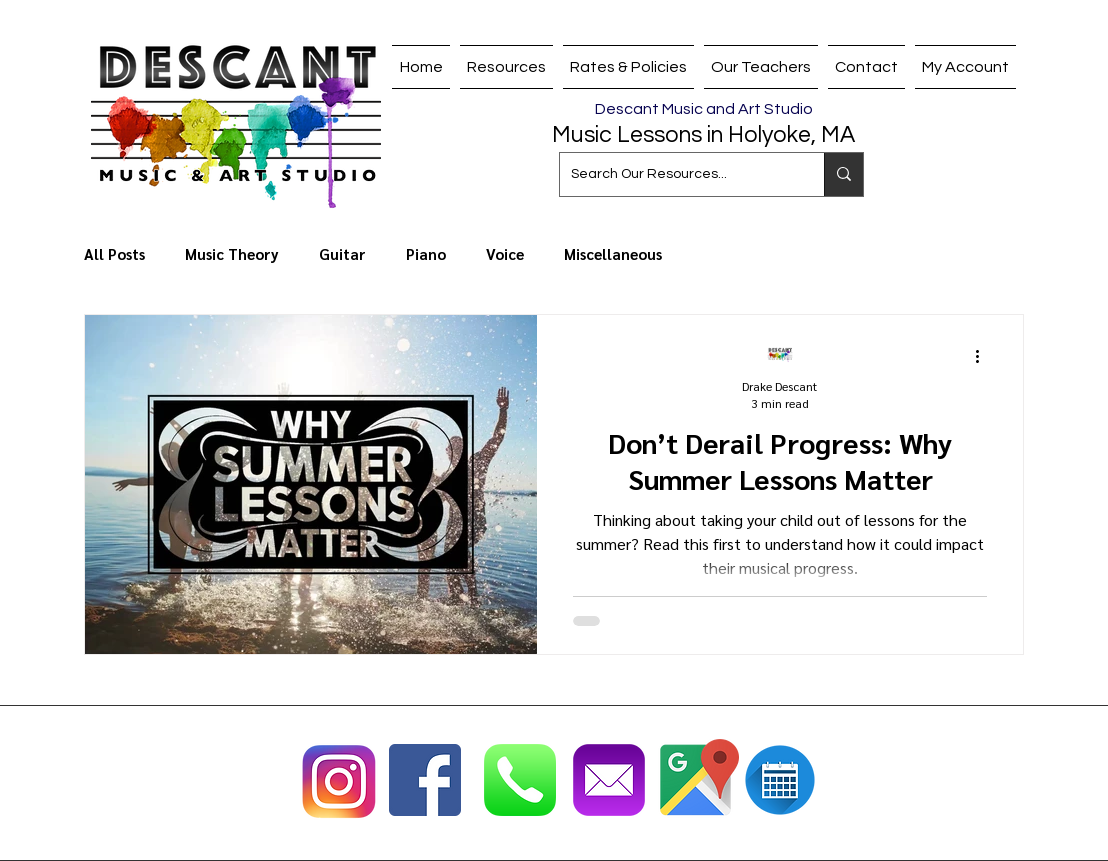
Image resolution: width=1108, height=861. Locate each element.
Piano (426, 254)
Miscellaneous (613, 254)
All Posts (114, 254)
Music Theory (232, 254)
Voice (505, 254)
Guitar (342, 254)
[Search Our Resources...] (676, 174)
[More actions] (984, 356)
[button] (761, 67)
